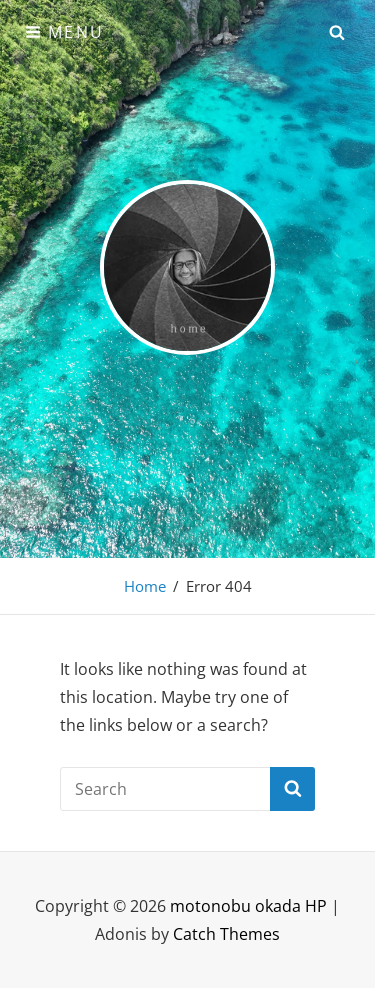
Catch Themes (226, 934)
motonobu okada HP (248, 906)
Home (145, 586)
